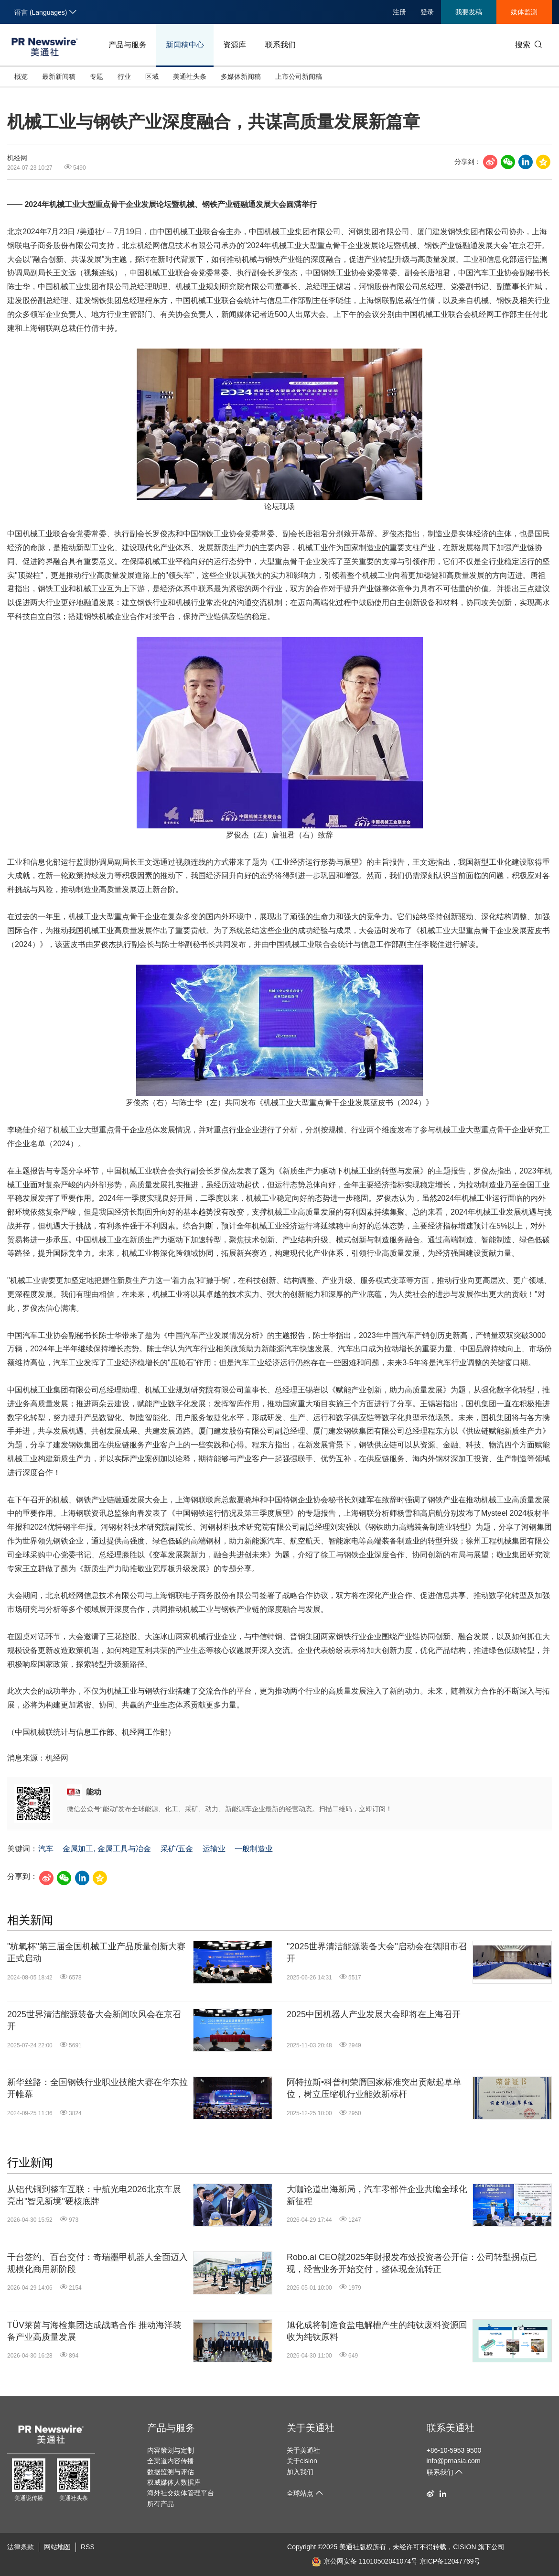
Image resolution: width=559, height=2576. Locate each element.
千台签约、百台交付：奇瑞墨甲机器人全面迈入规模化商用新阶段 (97, 2263)
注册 (399, 12)
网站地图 (57, 2547)
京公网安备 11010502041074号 (365, 2561)
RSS (88, 2547)
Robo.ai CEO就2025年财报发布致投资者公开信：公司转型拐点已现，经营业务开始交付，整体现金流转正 (412, 2263)
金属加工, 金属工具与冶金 (107, 1849)
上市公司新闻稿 (298, 76)
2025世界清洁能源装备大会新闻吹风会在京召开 (94, 2020)
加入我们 (300, 2472)
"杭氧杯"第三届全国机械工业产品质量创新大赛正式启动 (96, 1952)
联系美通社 (450, 2428)
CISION (464, 2547)
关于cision (302, 2461)
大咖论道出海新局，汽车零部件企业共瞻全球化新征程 (377, 2195)
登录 (427, 12)
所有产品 (160, 2504)
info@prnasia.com (454, 2461)
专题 (96, 76)
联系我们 (280, 45)
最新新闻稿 (58, 76)
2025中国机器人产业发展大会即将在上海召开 (374, 2014)
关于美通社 (310, 2428)
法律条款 (20, 2547)
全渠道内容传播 (170, 2461)
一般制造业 (254, 1849)
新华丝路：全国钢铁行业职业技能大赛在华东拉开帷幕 (97, 2088)
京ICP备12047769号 (450, 2561)
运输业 (214, 1849)
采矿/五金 (177, 1849)
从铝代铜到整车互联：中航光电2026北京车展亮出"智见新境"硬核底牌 (94, 2195)
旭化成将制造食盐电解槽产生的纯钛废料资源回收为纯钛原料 (377, 2331)
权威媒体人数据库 (174, 2482)
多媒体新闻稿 (241, 76)
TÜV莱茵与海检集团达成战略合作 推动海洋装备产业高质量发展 (94, 2331)
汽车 (46, 1849)
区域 (152, 76)
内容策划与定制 (170, 2450)
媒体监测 (524, 12)
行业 (124, 76)
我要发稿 (468, 12)
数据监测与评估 (170, 2472)
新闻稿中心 (185, 45)
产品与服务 (127, 45)
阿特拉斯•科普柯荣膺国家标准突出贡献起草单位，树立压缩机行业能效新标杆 (374, 2088)
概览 (21, 76)
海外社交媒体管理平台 (180, 2493)
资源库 (234, 45)
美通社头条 (189, 76)
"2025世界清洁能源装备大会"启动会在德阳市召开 (377, 1952)
